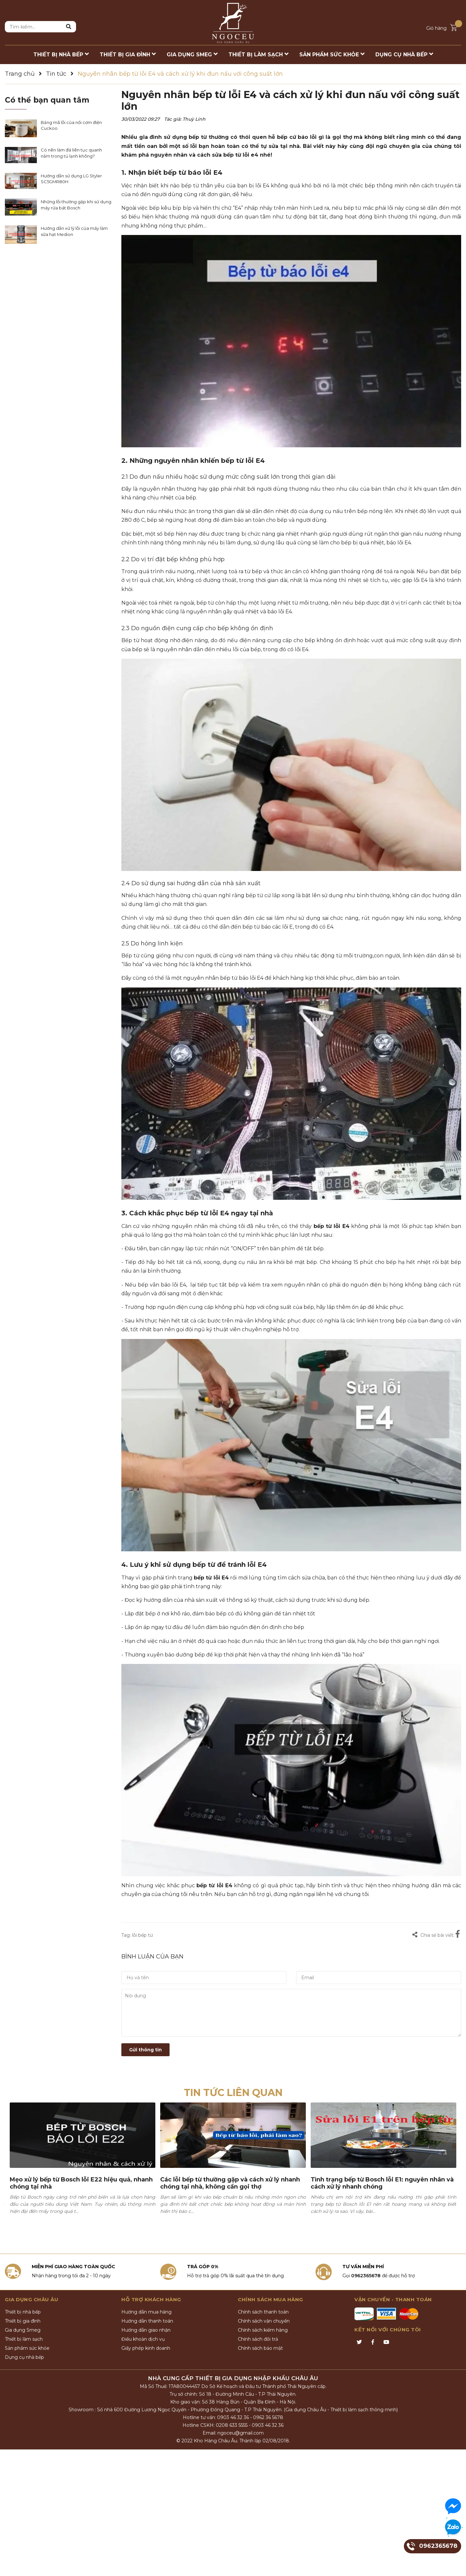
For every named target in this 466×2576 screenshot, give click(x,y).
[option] (82, 2168)
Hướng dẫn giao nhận (146, 2330)
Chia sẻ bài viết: (433, 1935)
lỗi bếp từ (142, 1935)
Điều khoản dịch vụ (143, 2339)
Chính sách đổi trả (258, 2339)
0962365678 (366, 2276)
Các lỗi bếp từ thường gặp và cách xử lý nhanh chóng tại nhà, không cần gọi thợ (230, 2183)
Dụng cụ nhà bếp (24, 2357)
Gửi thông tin (145, 2050)
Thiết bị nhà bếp (23, 2312)
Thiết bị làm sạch (24, 2339)
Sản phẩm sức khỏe (27, 2348)
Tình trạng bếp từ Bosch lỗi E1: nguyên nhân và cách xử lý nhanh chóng (382, 2183)
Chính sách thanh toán (263, 2312)
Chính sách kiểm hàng (263, 2330)
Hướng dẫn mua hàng (146, 2312)
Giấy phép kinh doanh (145, 2348)
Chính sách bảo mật (260, 2348)
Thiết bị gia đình (22, 2321)
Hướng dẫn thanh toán (147, 2321)
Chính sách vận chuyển (264, 2321)
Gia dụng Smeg (22, 2330)
